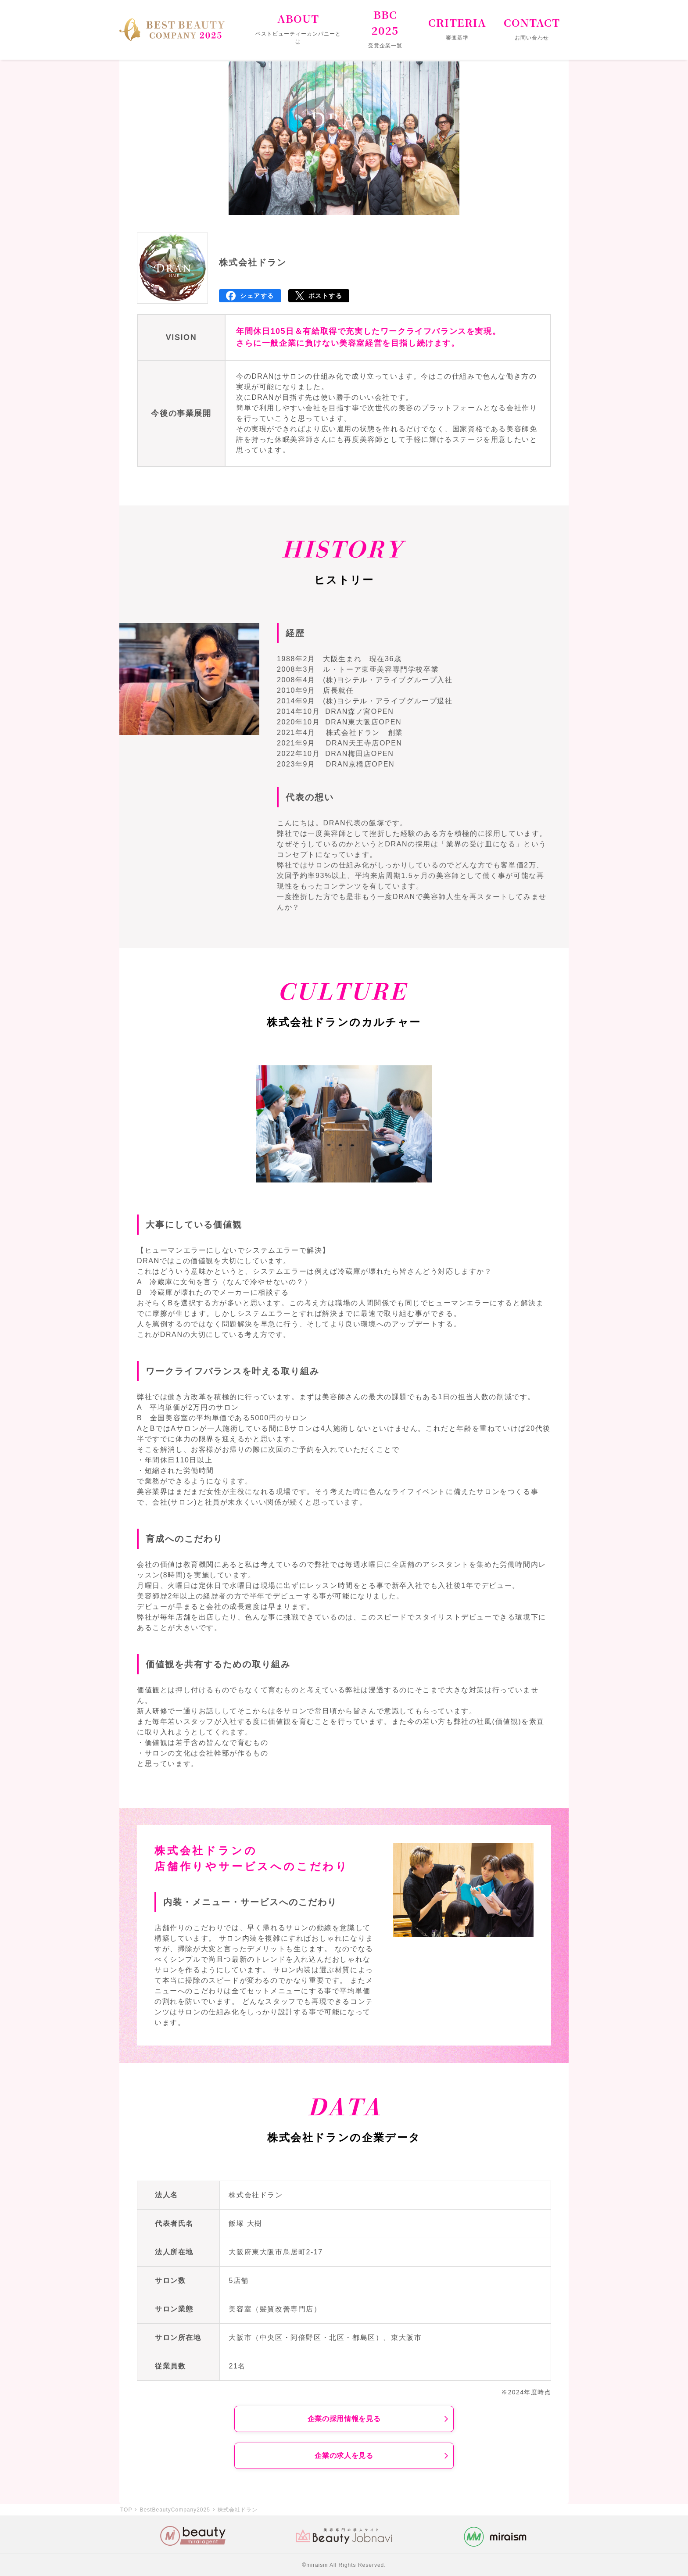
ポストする (325, 295)
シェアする (257, 295)
